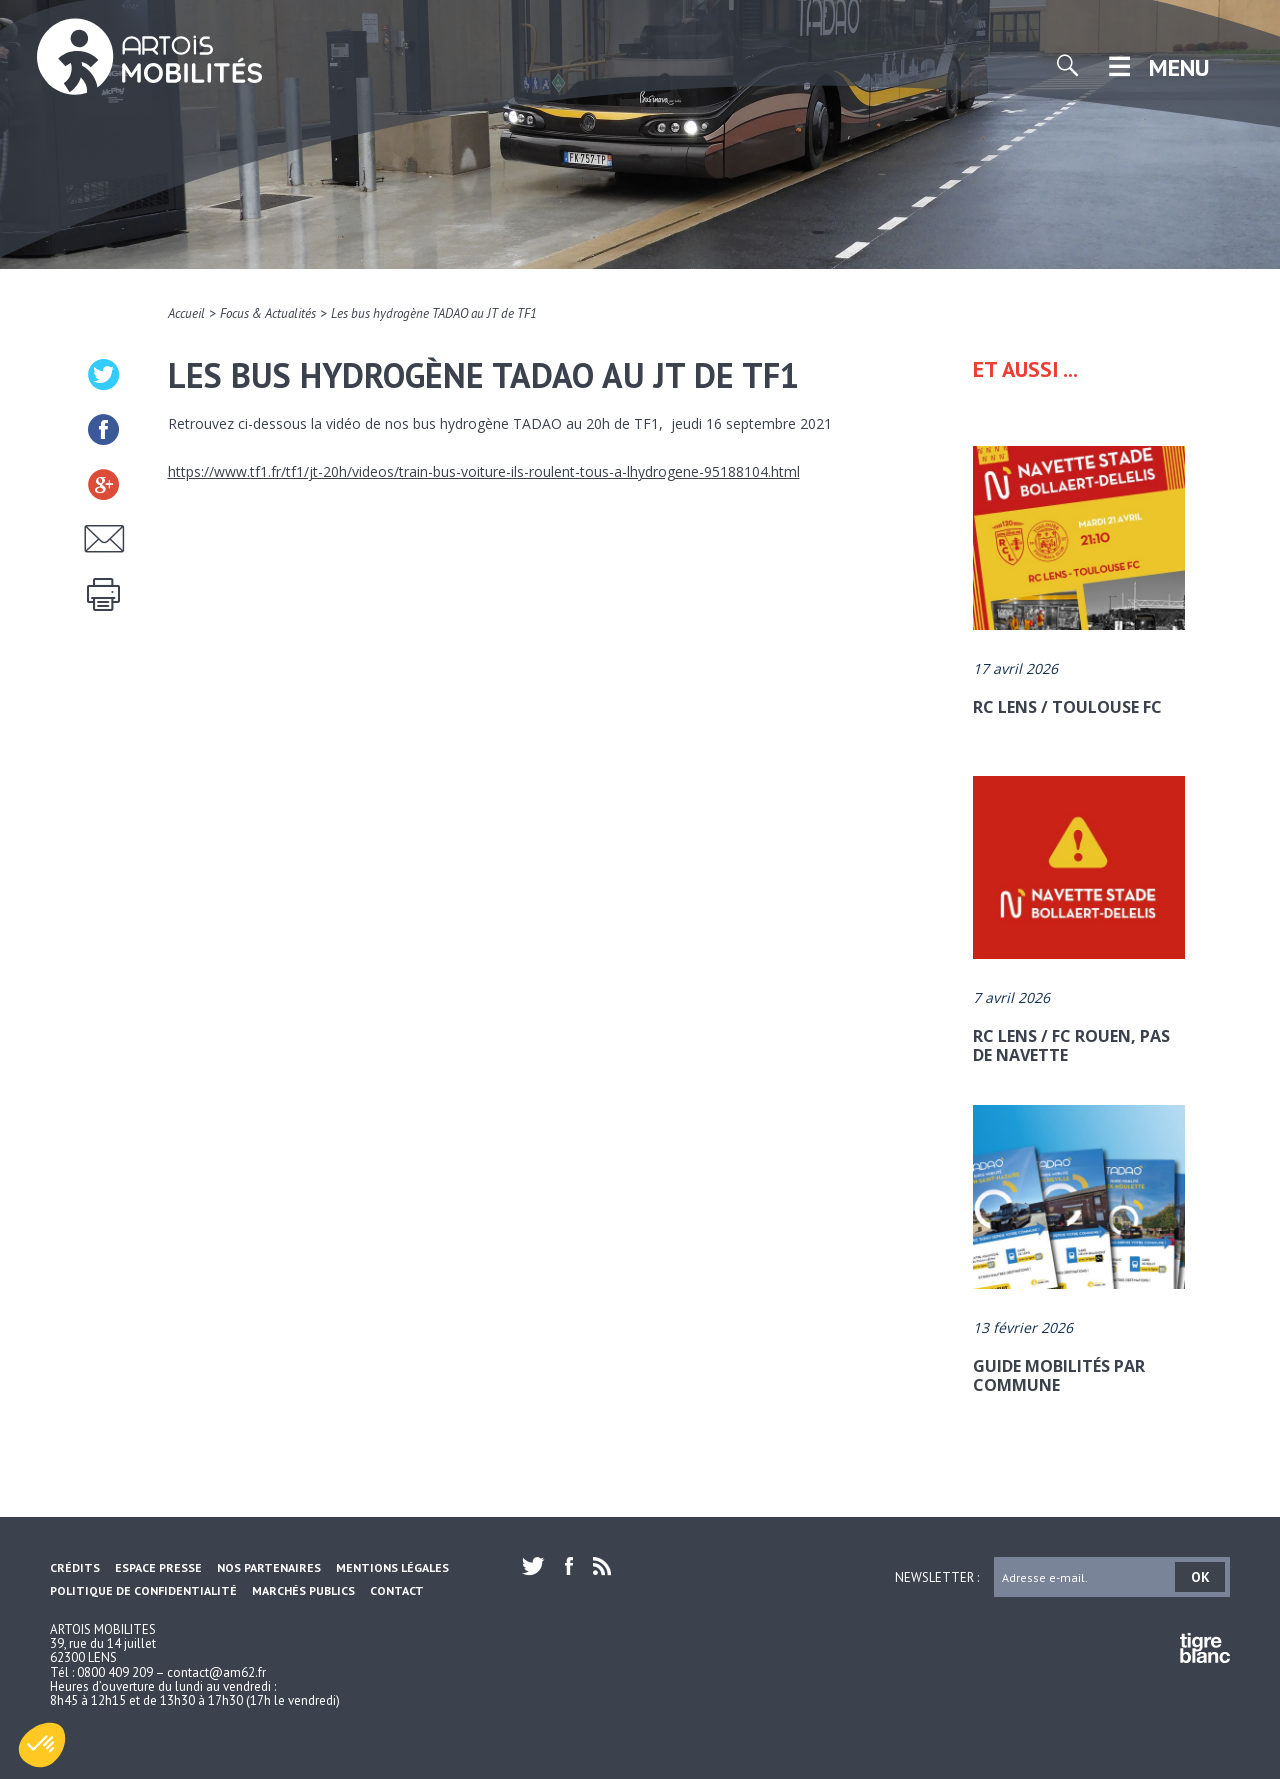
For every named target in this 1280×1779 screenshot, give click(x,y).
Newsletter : (937, 1576)
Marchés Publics (303, 1590)
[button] (42, 1745)
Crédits (75, 1567)
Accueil (186, 313)
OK (1200, 1577)
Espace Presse (158, 1567)
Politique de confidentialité (143, 1590)
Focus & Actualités (268, 313)
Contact (397, 1590)
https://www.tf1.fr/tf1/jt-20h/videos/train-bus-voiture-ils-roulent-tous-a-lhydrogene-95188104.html (484, 471)
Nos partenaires (269, 1567)
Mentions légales (392, 1567)
